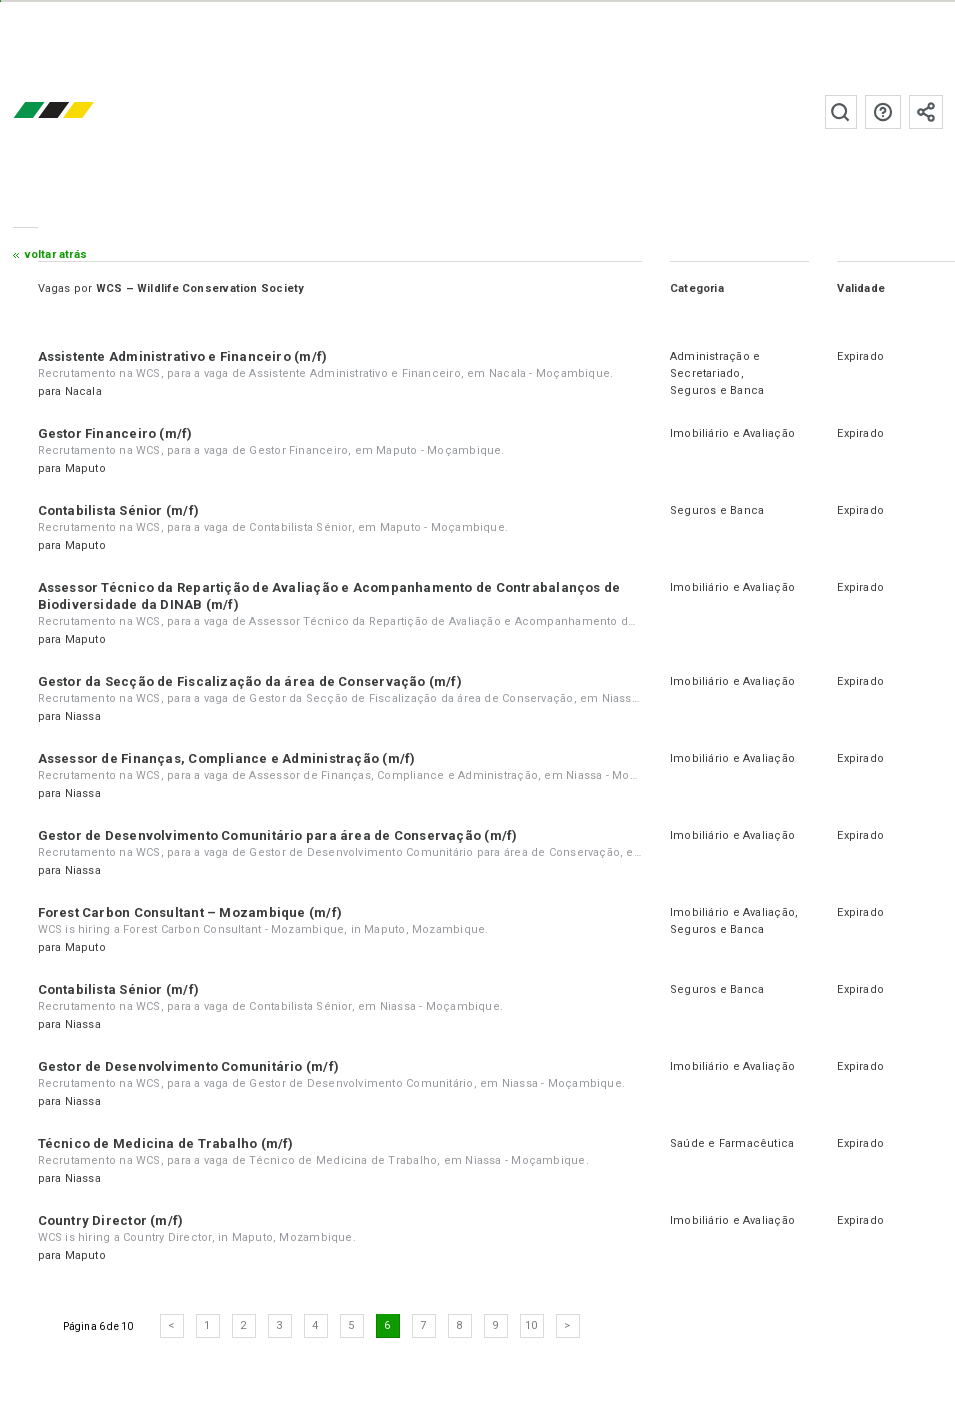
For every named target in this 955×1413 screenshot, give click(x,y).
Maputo (85, 468)
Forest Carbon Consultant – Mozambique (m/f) (190, 912)
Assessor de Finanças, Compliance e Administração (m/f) (227, 758)
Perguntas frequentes (883, 112)
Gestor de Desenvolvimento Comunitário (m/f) (188, 1066)
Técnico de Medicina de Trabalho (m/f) (166, 1143)
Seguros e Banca (717, 390)
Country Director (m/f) (111, 1220)
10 (531, 1325)
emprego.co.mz (83, 111)
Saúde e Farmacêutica (732, 1143)
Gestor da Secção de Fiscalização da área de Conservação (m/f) (250, 681)
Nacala (83, 391)
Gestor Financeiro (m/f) (115, 433)
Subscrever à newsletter (926, 112)
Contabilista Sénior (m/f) (119, 510)
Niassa (83, 716)
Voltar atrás (56, 254)
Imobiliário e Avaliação (732, 433)
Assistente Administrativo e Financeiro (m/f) (183, 356)
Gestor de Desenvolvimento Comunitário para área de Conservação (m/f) (278, 835)
